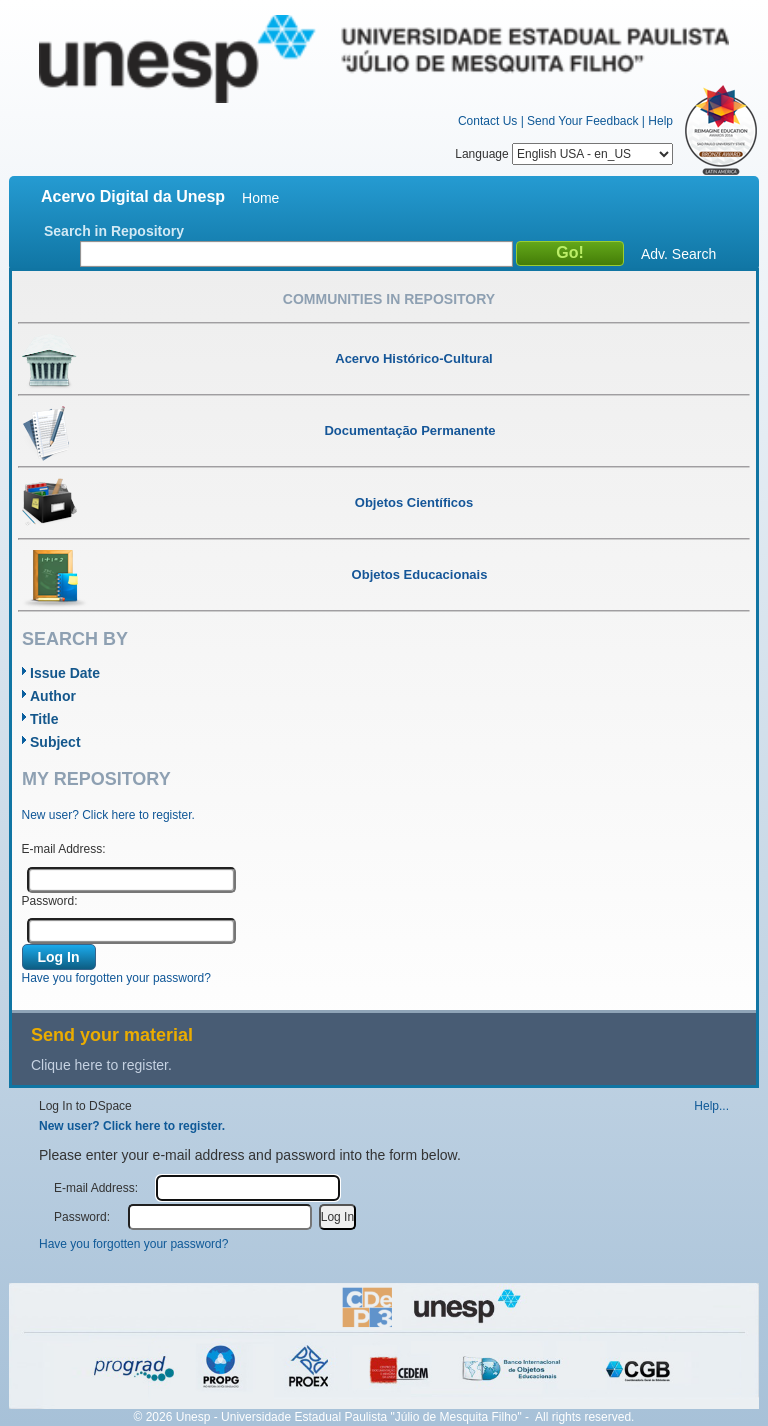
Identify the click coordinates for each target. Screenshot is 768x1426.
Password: (50, 901)
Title (44, 719)
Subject (55, 742)
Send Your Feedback (582, 121)
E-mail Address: (64, 849)
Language (564, 154)
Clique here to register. (101, 1065)
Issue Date (65, 673)
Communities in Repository (389, 299)
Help (660, 121)
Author (53, 696)
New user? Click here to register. (108, 815)
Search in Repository (114, 231)
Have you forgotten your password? (116, 978)
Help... (711, 1106)
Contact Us (487, 121)
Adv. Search (678, 254)
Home (260, 198)
